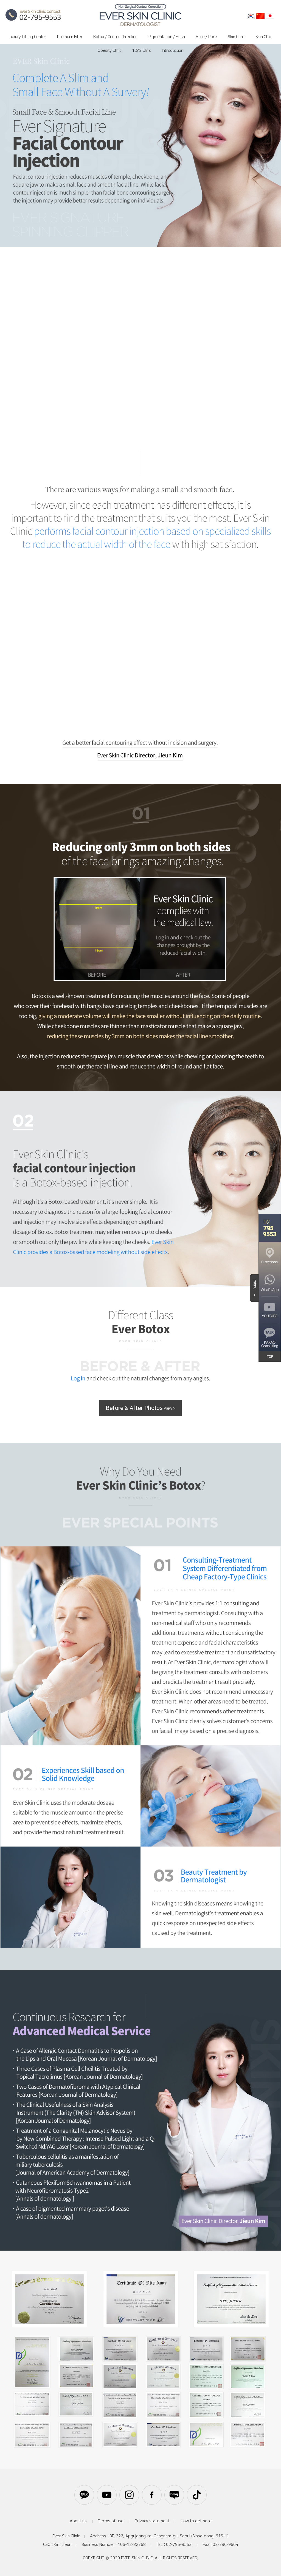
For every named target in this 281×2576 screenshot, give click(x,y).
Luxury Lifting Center (27, 37)
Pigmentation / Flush (166, 37)
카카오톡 (84, 2495)
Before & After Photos (140, 1408)
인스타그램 (129, 2495)
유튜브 (107, 2495)
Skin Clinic (263, 37)
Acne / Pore (206, 37)
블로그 (174, 2495)
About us (78, 2521)
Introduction (172, 50)
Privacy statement (152, 2521)
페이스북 (152, 2495)
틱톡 (197, 2495)
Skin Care (236, 37)
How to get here (196, 2521)
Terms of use (110, 2521)
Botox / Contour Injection (115, 37)
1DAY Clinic (141, 50)
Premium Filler (69, 37)
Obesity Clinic (109, 50)
